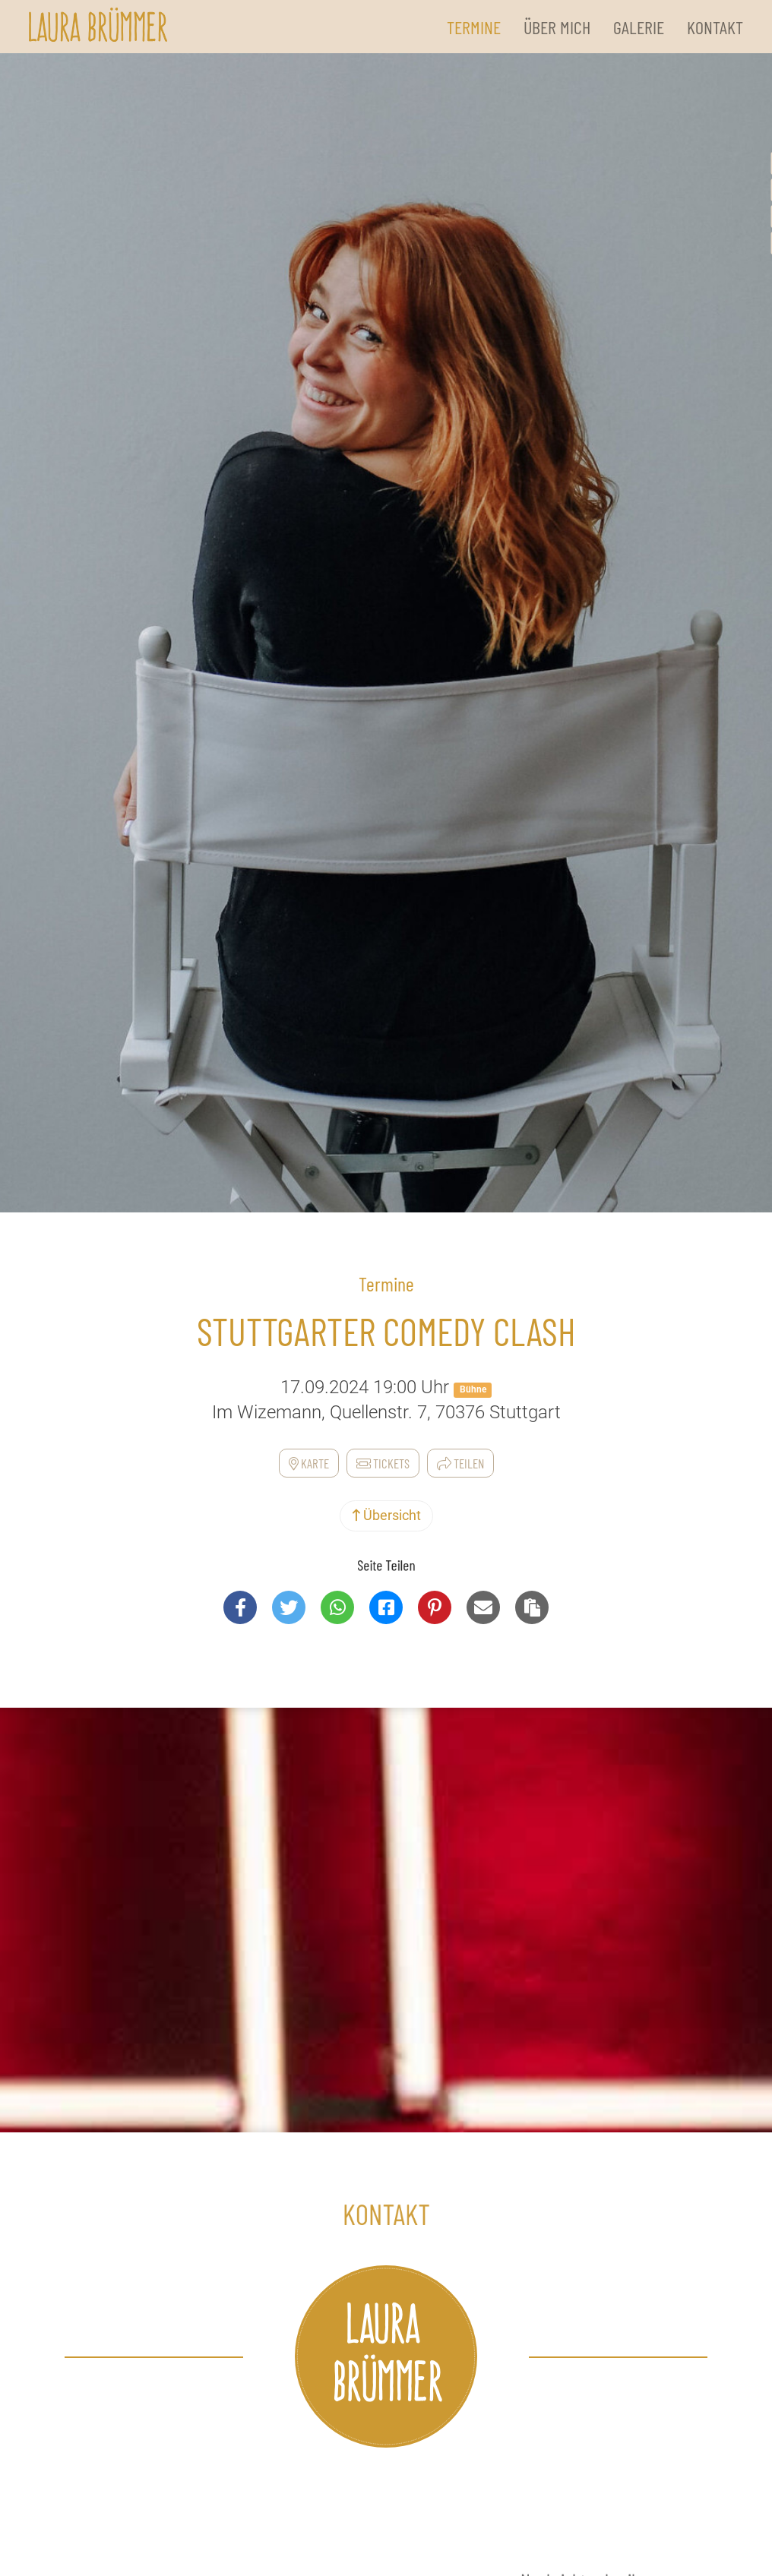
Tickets (383, 1463)
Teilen (460, 1463)
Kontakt (715, 27)
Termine (474, 27)
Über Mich (557, 27)
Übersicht (386, 1515)
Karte (309, 1463)
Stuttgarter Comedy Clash (386, 1331)
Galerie (638, 27)
